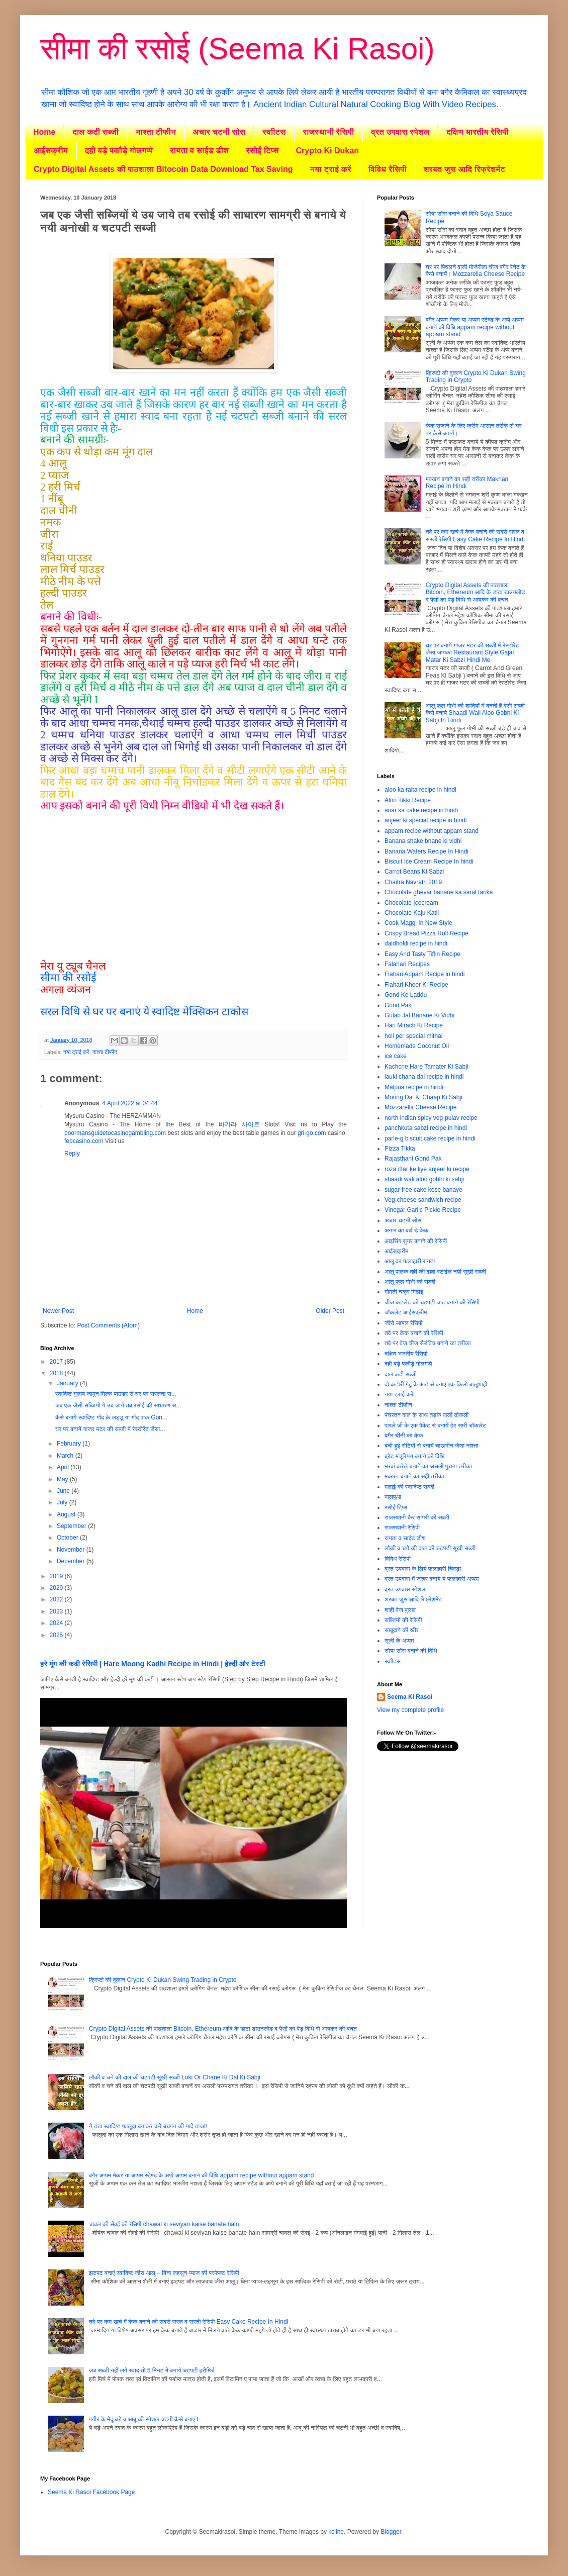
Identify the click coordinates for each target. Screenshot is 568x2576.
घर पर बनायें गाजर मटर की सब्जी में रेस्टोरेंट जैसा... (110, 1429)
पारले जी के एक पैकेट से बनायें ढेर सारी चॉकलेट (435, 1425)
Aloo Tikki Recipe (408, 800)
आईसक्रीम (51, 150)
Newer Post (58, 1310)
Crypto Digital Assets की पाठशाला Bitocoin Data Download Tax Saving (163, 169)
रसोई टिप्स (262, 150)
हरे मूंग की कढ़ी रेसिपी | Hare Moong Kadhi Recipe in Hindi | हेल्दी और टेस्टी (152, 1664)
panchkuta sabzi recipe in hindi (426, 1127)
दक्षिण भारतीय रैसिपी (477, 132)
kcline (336, 2531)
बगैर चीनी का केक (404, 1435)
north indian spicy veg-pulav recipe (431, 1117)
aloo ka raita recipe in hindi (420, 789)
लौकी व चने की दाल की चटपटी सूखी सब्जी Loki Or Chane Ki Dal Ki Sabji (174, 2077)
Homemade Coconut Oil (417, 1046)
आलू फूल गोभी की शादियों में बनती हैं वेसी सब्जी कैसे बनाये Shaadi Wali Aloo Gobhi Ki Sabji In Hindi (475, 713)
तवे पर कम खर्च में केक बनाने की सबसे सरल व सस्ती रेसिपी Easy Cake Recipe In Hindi (475, 535)
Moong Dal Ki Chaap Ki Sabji (423, 1097)
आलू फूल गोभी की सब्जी (410, 1281)
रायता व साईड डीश (199, 150)
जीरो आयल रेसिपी (403, 1322)
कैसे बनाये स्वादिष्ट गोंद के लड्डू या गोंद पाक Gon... (111, 1417)
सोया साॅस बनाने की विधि (411, 1650)
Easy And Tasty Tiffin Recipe (422, 954)
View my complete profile (410, 1709)
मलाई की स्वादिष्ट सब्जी (409, 1486)
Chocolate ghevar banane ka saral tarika (439, 892)
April (63, 1467)
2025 (57, 1635)
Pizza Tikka (400, 1148)
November (71, 1549)
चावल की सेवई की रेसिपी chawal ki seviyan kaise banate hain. (165, 2224)
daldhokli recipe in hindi (416, 943)
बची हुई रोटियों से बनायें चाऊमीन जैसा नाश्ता (431, 1445)
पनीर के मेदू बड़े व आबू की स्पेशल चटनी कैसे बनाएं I (144, 2419)
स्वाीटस (274, 132)
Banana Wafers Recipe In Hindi (426, 851)
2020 (57, 1587)
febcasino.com (83, 1140)
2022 (57, 1599)
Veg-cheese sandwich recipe (423, 1199)
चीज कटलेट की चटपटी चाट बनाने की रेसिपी (432, 1302)
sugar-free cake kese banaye (423, 1189)
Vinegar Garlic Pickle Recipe (423, 1209)
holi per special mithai (413, 1035)
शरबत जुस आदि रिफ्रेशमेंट (465, 169)
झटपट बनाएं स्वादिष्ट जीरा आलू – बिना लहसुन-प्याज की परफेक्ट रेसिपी (164, 2272)
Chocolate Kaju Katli (412, 912)
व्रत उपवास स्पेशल (400, 132)
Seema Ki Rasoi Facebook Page (91, 2492)
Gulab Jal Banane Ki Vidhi (419, 1015)
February (69, 1443)
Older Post (330, 1310)
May (63, 1479)
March (66, 1455)
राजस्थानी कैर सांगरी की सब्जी (417, 1517)
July (63, 1502)
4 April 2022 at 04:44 (129, 1103)
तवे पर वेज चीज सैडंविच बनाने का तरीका (428, 1343)
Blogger (391, 2531)
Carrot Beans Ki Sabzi (414, 871)
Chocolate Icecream (411, 902)
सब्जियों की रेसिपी (403, 1620)
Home (44, 132)
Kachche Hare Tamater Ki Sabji (426, 1066)
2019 (57, 1576)
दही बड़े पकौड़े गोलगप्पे (119, 150)
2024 (57, 1623)
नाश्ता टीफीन (156, 132)
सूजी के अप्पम (399, 1640)
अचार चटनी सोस (219, 132)
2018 (57, 1373)
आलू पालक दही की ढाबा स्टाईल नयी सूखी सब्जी (435, 1271)
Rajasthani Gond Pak (413, 1158)
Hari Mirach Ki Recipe (414, 1025)
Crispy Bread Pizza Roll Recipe (426, 933)
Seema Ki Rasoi (409, 1696)
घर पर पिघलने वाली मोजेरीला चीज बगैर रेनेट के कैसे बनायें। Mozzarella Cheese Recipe (476, 270)
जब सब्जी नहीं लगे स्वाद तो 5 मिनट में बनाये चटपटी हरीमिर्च (152, 2370)
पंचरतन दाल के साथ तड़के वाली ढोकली (426, 1414)
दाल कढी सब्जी (95, 132)
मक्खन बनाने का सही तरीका (414, 1476)
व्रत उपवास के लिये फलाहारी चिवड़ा (423, 1568)
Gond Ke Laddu (406, 994)
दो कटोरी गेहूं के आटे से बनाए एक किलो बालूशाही (436, 1384)
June (64, 1490)
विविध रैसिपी (387, 169)
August (67, 1514)
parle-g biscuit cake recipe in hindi (430, 1138)
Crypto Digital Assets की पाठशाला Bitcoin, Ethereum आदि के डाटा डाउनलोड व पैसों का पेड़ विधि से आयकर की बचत (475, 592)
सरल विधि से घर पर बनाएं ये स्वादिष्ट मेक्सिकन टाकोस (144, 1012)
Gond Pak (398, 1005)
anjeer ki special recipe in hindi (425, 820)
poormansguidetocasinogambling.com (115, 1132)
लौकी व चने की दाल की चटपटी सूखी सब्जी (430, 1548)
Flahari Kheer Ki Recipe (416, 984)
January (68, 1383)
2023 (57, 1611)
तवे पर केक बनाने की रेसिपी (414, 1333)
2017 (57, 1361)
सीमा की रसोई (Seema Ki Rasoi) (237, 48)
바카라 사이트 (239, 1124)
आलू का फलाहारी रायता (410, 1261)
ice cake (396, 1056)
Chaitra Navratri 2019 (413, 882)
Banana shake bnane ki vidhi (423, 840)
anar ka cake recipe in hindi (421, 810)
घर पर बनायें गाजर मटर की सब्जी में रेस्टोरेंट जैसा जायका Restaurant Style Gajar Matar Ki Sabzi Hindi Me (472, 652)
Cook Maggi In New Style (418, 922)
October (68, 1537)
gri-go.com (312, 1132)
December (71, 1561)
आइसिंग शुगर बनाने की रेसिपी (416, 1241)
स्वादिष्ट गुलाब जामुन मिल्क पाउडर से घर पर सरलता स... (115, 1393)
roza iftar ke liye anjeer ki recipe (427, 1169)
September (72, 1526)
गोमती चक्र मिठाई (404, 1291)
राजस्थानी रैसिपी (328, 132)
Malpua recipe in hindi (414, 1087)
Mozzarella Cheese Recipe (420, 1107)
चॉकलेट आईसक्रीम (406, 1312)
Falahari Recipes (407, 964)
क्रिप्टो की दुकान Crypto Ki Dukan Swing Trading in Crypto (163, 1979)
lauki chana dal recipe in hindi (424, 1076)
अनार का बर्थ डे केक (407, 1230)
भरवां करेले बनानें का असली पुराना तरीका (428, 1466)
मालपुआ (393, 1496)
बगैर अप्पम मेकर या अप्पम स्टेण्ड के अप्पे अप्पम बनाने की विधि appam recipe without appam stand (475, 327)
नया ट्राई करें (330, 169)
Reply (72, 1153)
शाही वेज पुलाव (400, 1609)
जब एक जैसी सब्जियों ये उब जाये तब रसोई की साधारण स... (118, 1405)
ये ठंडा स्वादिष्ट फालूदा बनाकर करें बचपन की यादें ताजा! (148, 2126)
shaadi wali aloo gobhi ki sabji (424, 1179)
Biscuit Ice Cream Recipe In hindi (429, 861)
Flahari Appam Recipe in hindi (424, 974)
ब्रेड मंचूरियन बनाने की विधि (414, 1456)
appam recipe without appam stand (432, 830)
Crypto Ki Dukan (327, 150)
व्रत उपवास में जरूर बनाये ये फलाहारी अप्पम (432, 1578)
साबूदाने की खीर (402, 1630)
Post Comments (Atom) (108, 1325)
